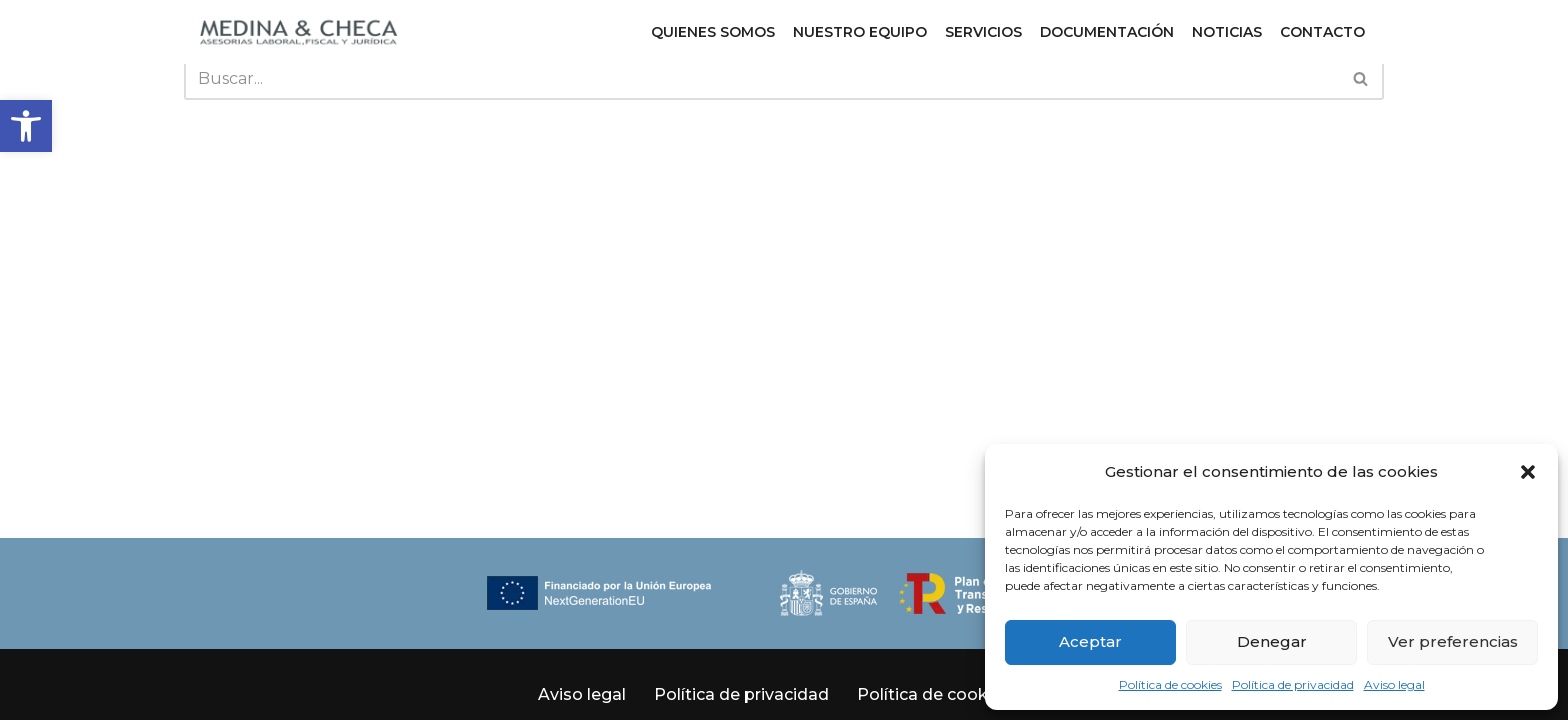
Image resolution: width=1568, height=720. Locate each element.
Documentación (1107, 32)
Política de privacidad (1293, 684)
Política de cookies (1170, 684)
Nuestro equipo (860, 32)
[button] (26, 126)
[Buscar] (761, 78)
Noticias (1227, 32)
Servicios (983, 32)
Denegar (1272, 641)
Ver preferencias (1453, 641)
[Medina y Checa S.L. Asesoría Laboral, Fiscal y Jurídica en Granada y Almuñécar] (299, 32)
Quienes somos (713, 32)
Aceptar (1090, 641)
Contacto (1322, 32)
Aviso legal (1394, 684)
